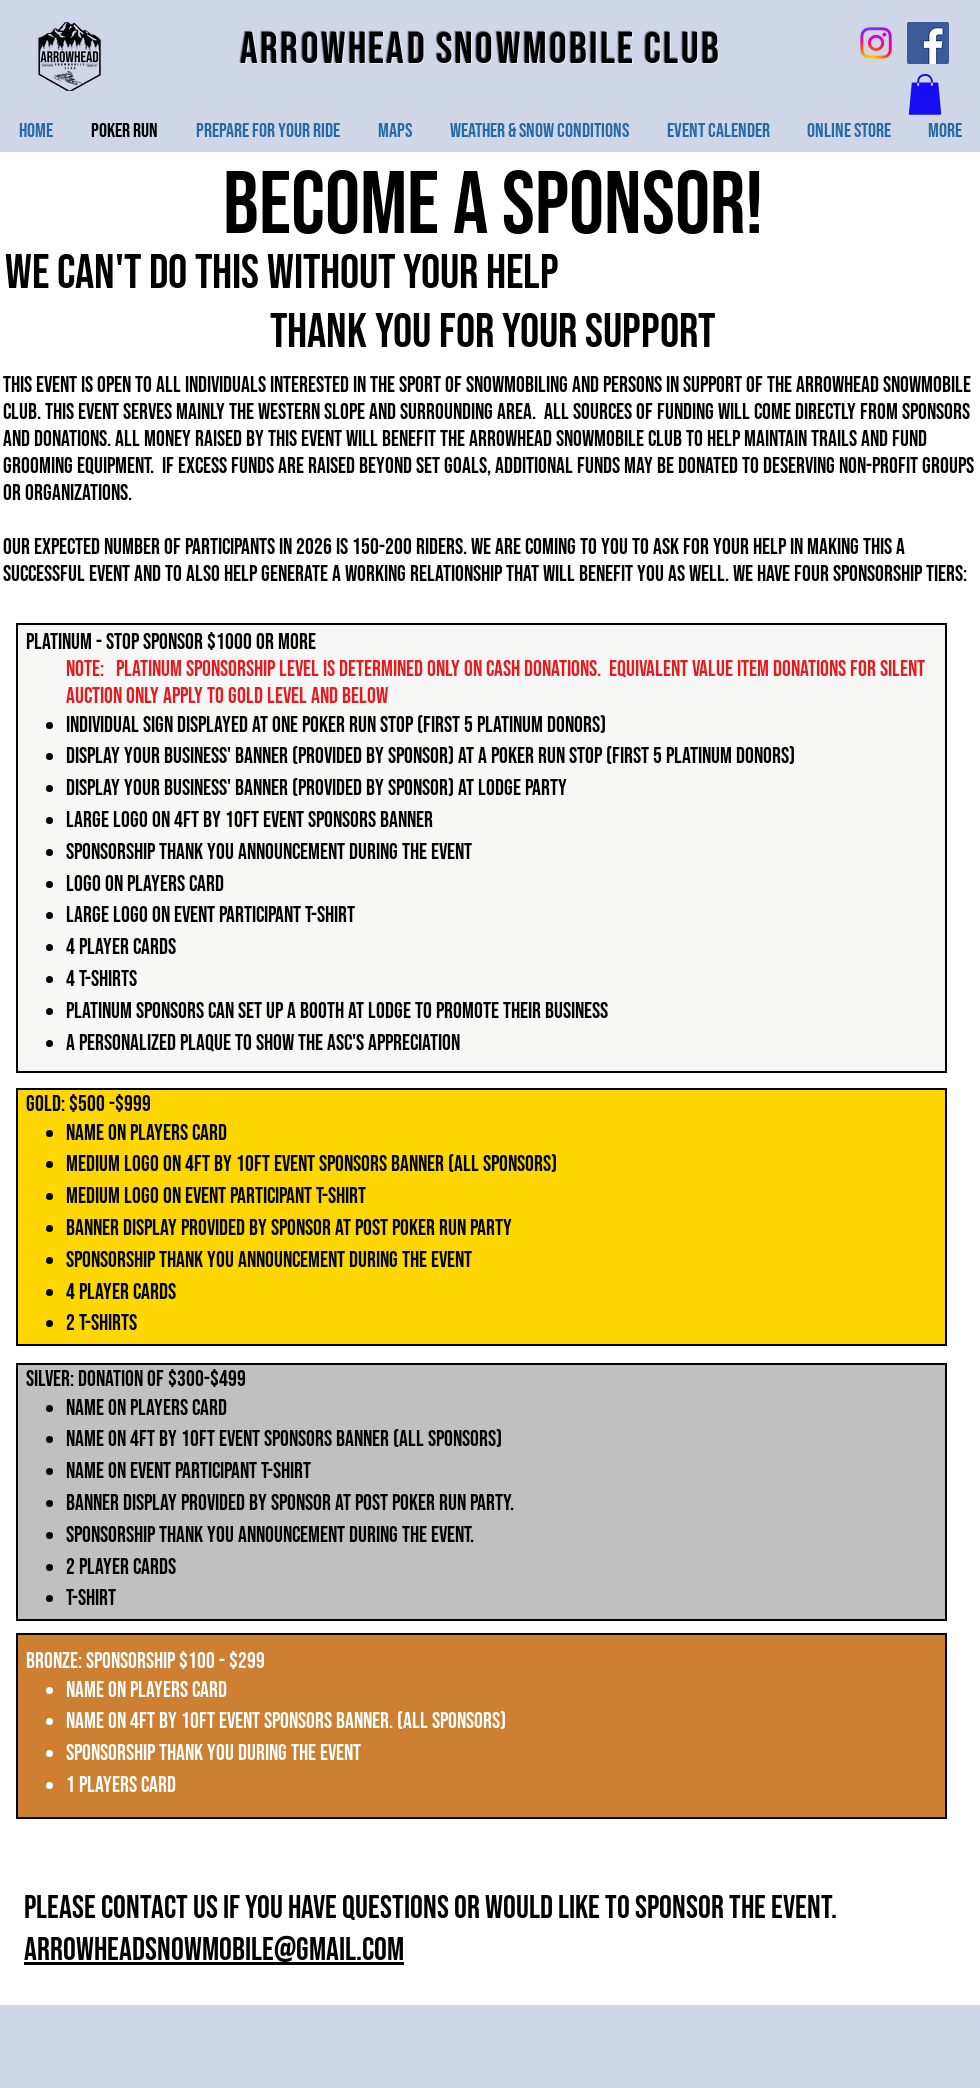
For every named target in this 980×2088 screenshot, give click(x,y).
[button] (925, 94)
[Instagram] (876, 43)
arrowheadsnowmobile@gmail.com (214, 1950)
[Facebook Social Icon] (928, 43)
